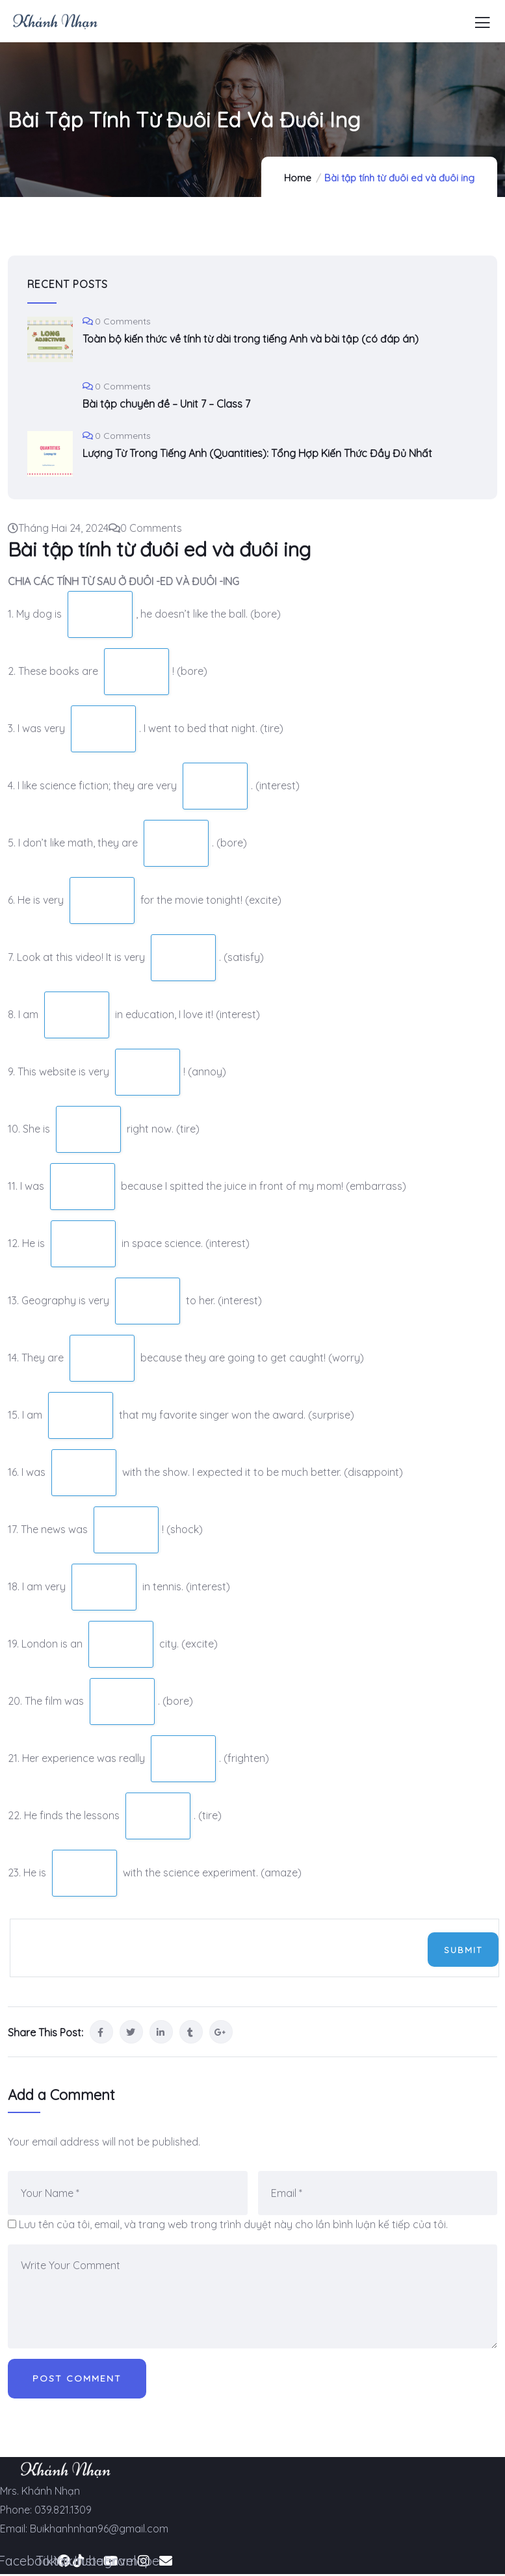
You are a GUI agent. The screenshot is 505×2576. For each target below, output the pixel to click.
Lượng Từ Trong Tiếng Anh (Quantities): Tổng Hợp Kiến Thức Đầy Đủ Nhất (257, 453)
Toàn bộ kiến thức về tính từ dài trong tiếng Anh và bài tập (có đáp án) (251, 338)
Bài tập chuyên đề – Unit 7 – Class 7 (166, 403)
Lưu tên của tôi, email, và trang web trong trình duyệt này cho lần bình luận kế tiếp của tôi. (233, 2224)
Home (297, 178)
